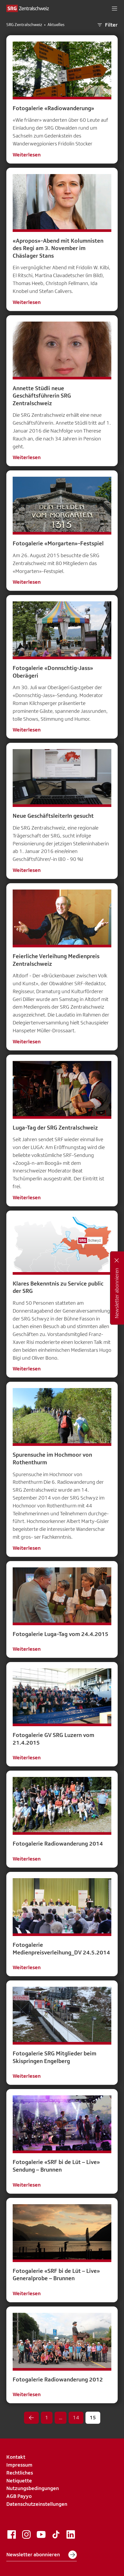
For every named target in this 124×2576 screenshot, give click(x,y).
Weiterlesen (27, 154)
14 (76, 2417)
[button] (114, 8)
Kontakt (15, 2457)
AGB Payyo (19, 2496)
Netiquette (19, 2480)
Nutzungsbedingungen (32, 2488)
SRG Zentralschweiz (24, 24)
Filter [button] (107, 25)
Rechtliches (19, 2473)
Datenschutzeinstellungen (36, 2504)
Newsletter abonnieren (41, 2554)
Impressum (19, 2465)
